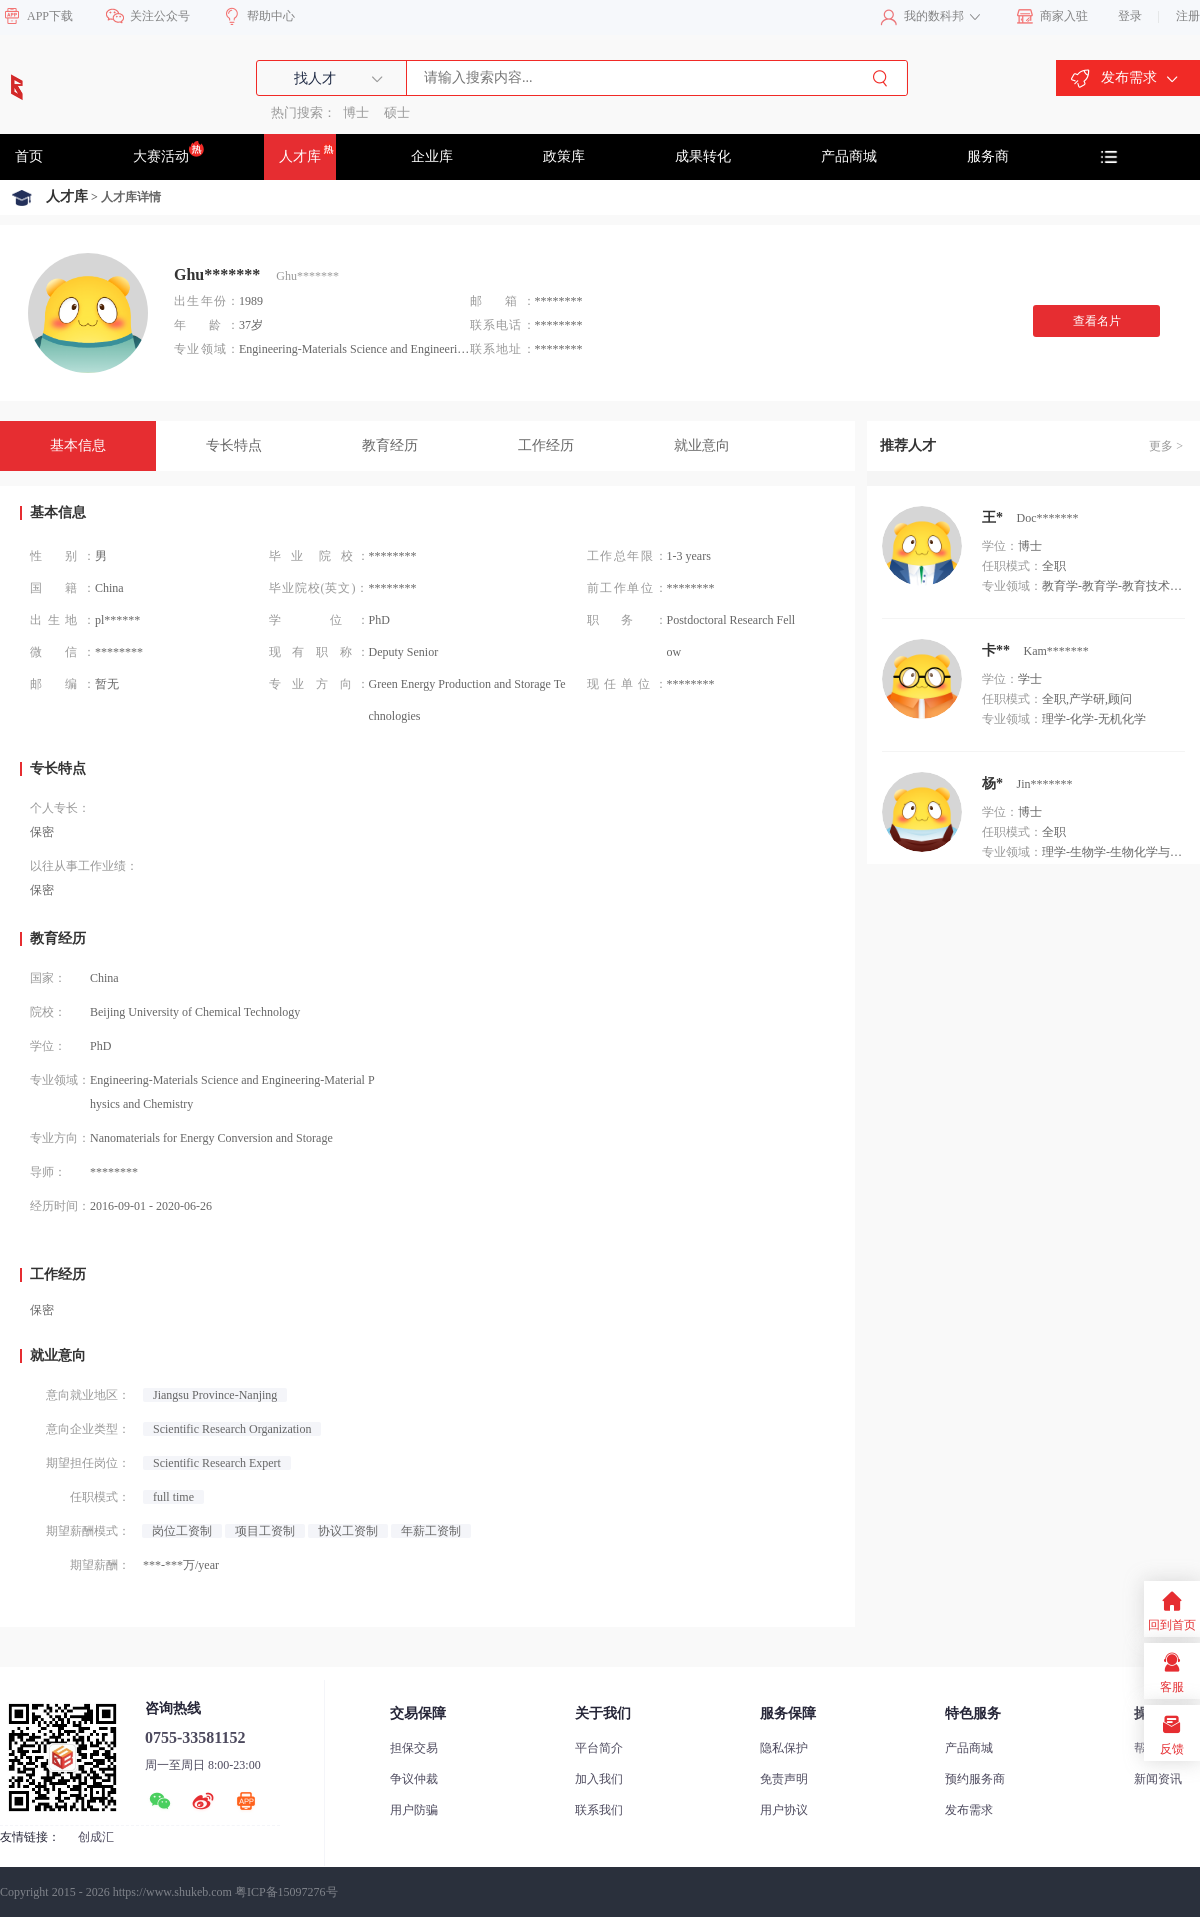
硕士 (397, 112)
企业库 (432, 156)
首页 (29, 156)
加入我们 (599, 1779)
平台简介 (599, 1748)
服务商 (988, 156)
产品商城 (849, 156)
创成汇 (96, 1837)
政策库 (564, 156)
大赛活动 (168, 152)
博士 (356, 112)
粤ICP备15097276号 (286, 1892)
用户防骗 (414, 1810)
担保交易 (414, 1748)
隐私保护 (784, 1748)
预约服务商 (975, 1779)
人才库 (307, 152)
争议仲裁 (414, 1779)
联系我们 (599, 1810)
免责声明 (784, 1779)
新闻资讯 (1158, 1779)
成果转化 (703, 156)
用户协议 (784, 1810)
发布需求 (969, 1810)
